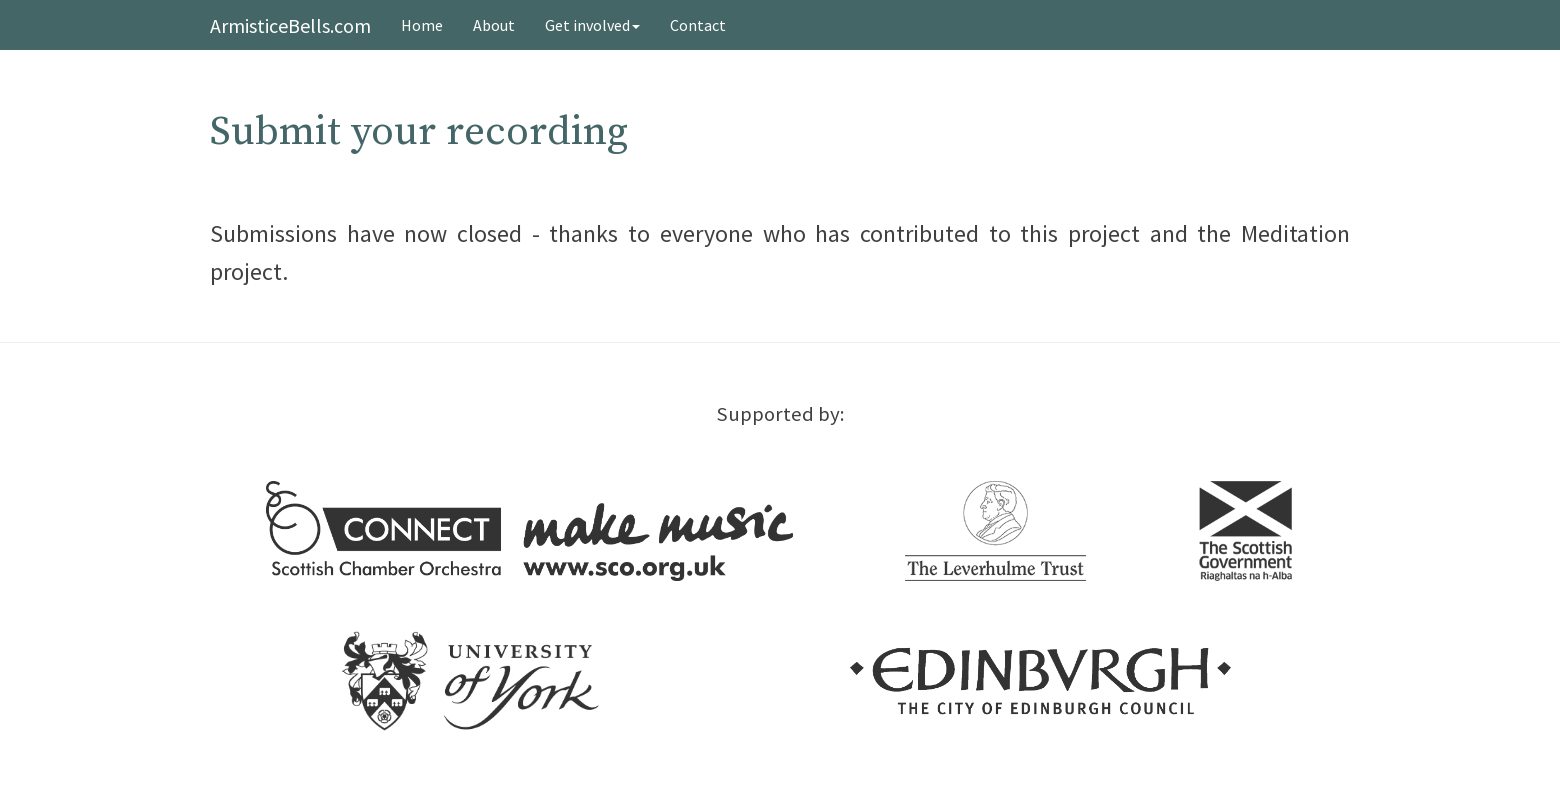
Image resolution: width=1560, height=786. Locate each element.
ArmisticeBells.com (290, 25)
